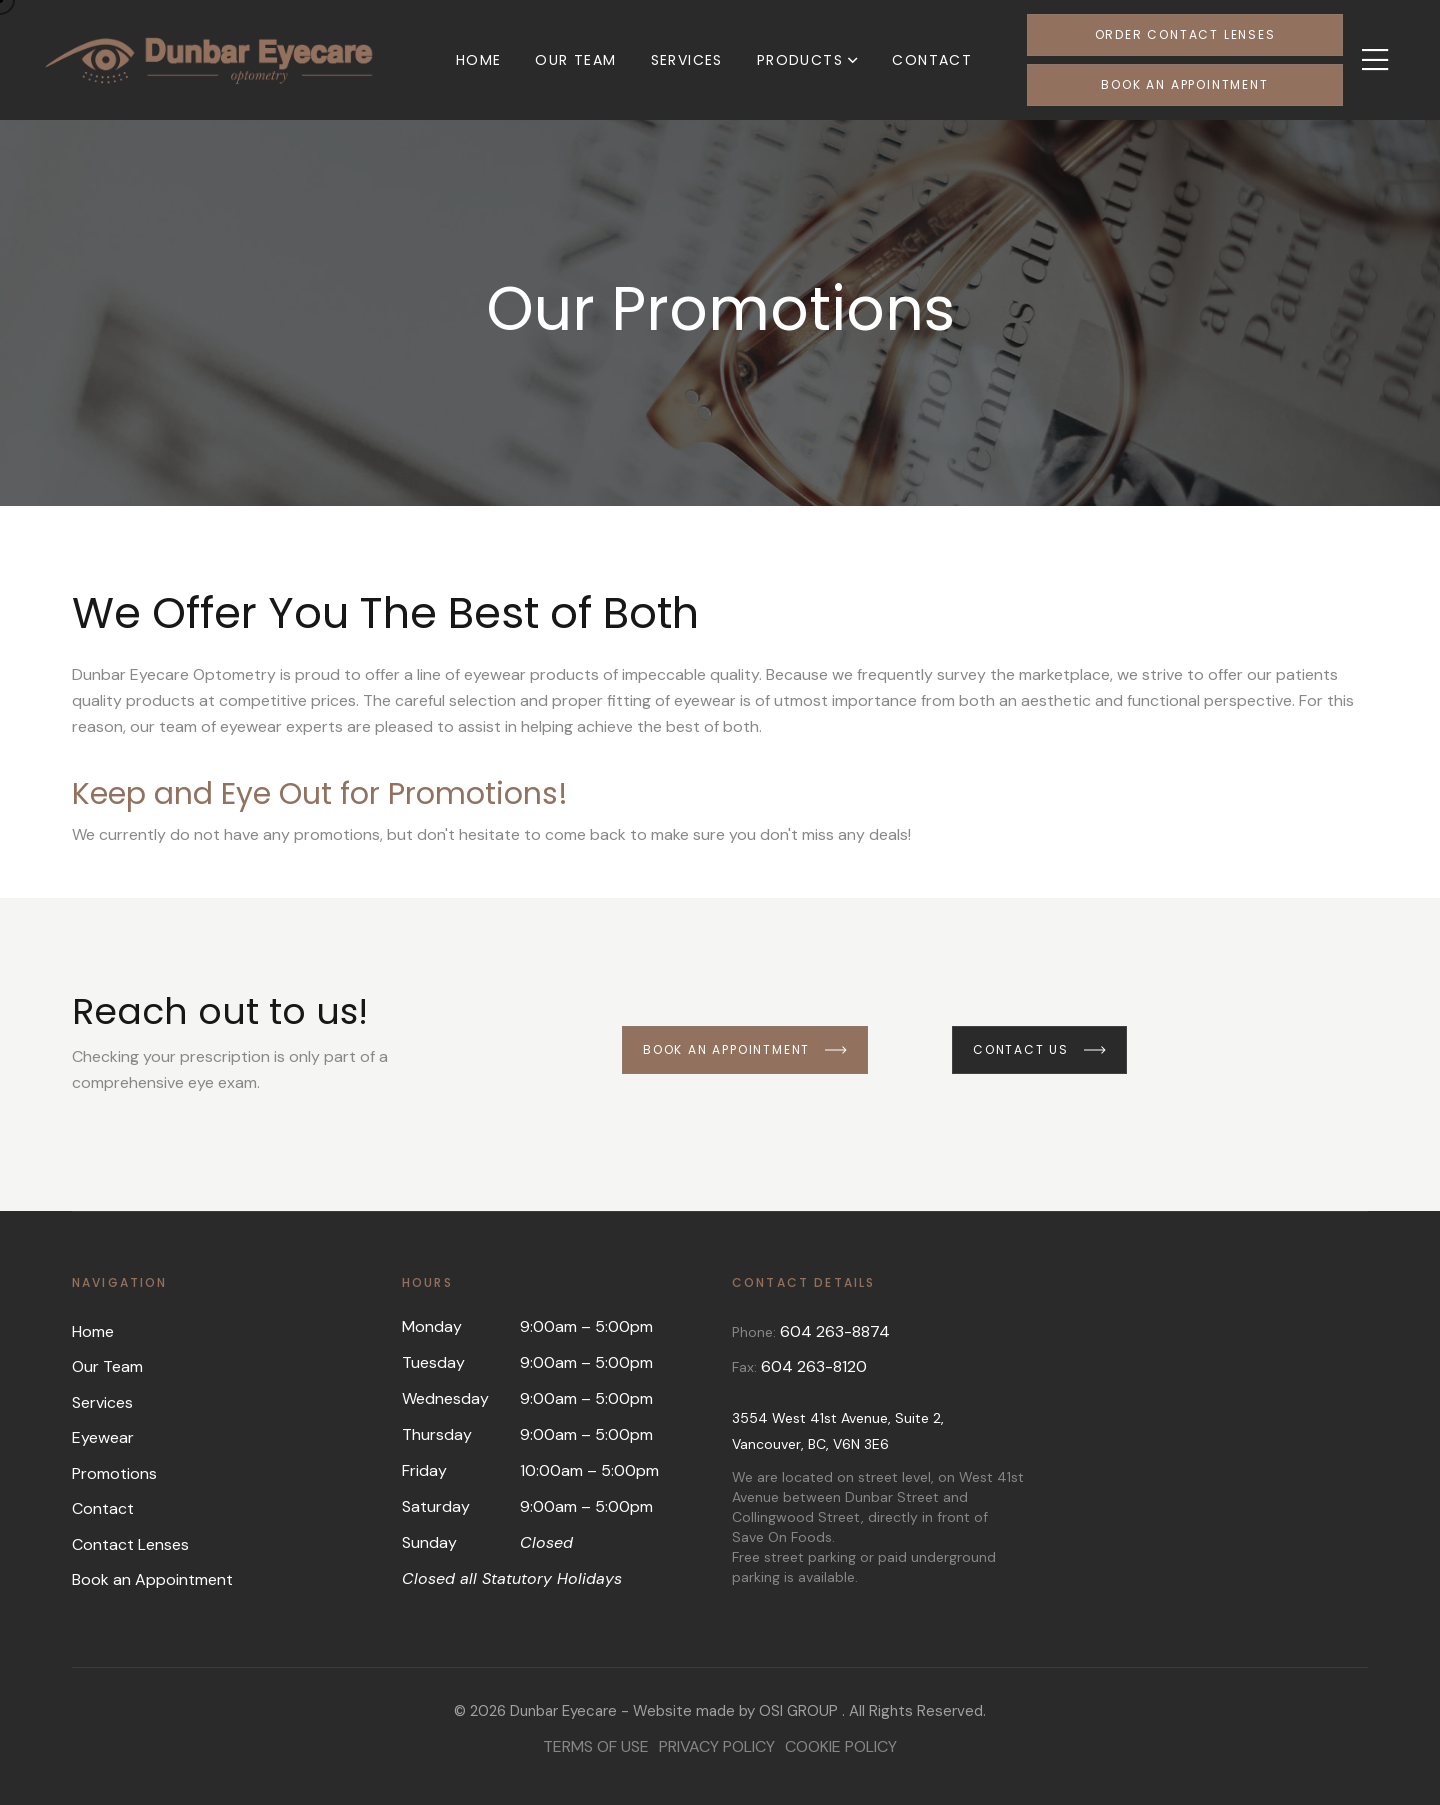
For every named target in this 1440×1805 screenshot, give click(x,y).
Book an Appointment (1184, 84)
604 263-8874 (835, 1331)
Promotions (114, 1473)
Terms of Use (596, 1746)
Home (479, 60)
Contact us (1039, 1049)
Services (687, 60)
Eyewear (103, 1437)
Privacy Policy (717, 1746)
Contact (932, 60)
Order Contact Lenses (1185, 34)
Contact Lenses (130, 1544)
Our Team (575, 60)
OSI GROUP (798, 1711)
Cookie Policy (841, 1746)
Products (800, 60)
